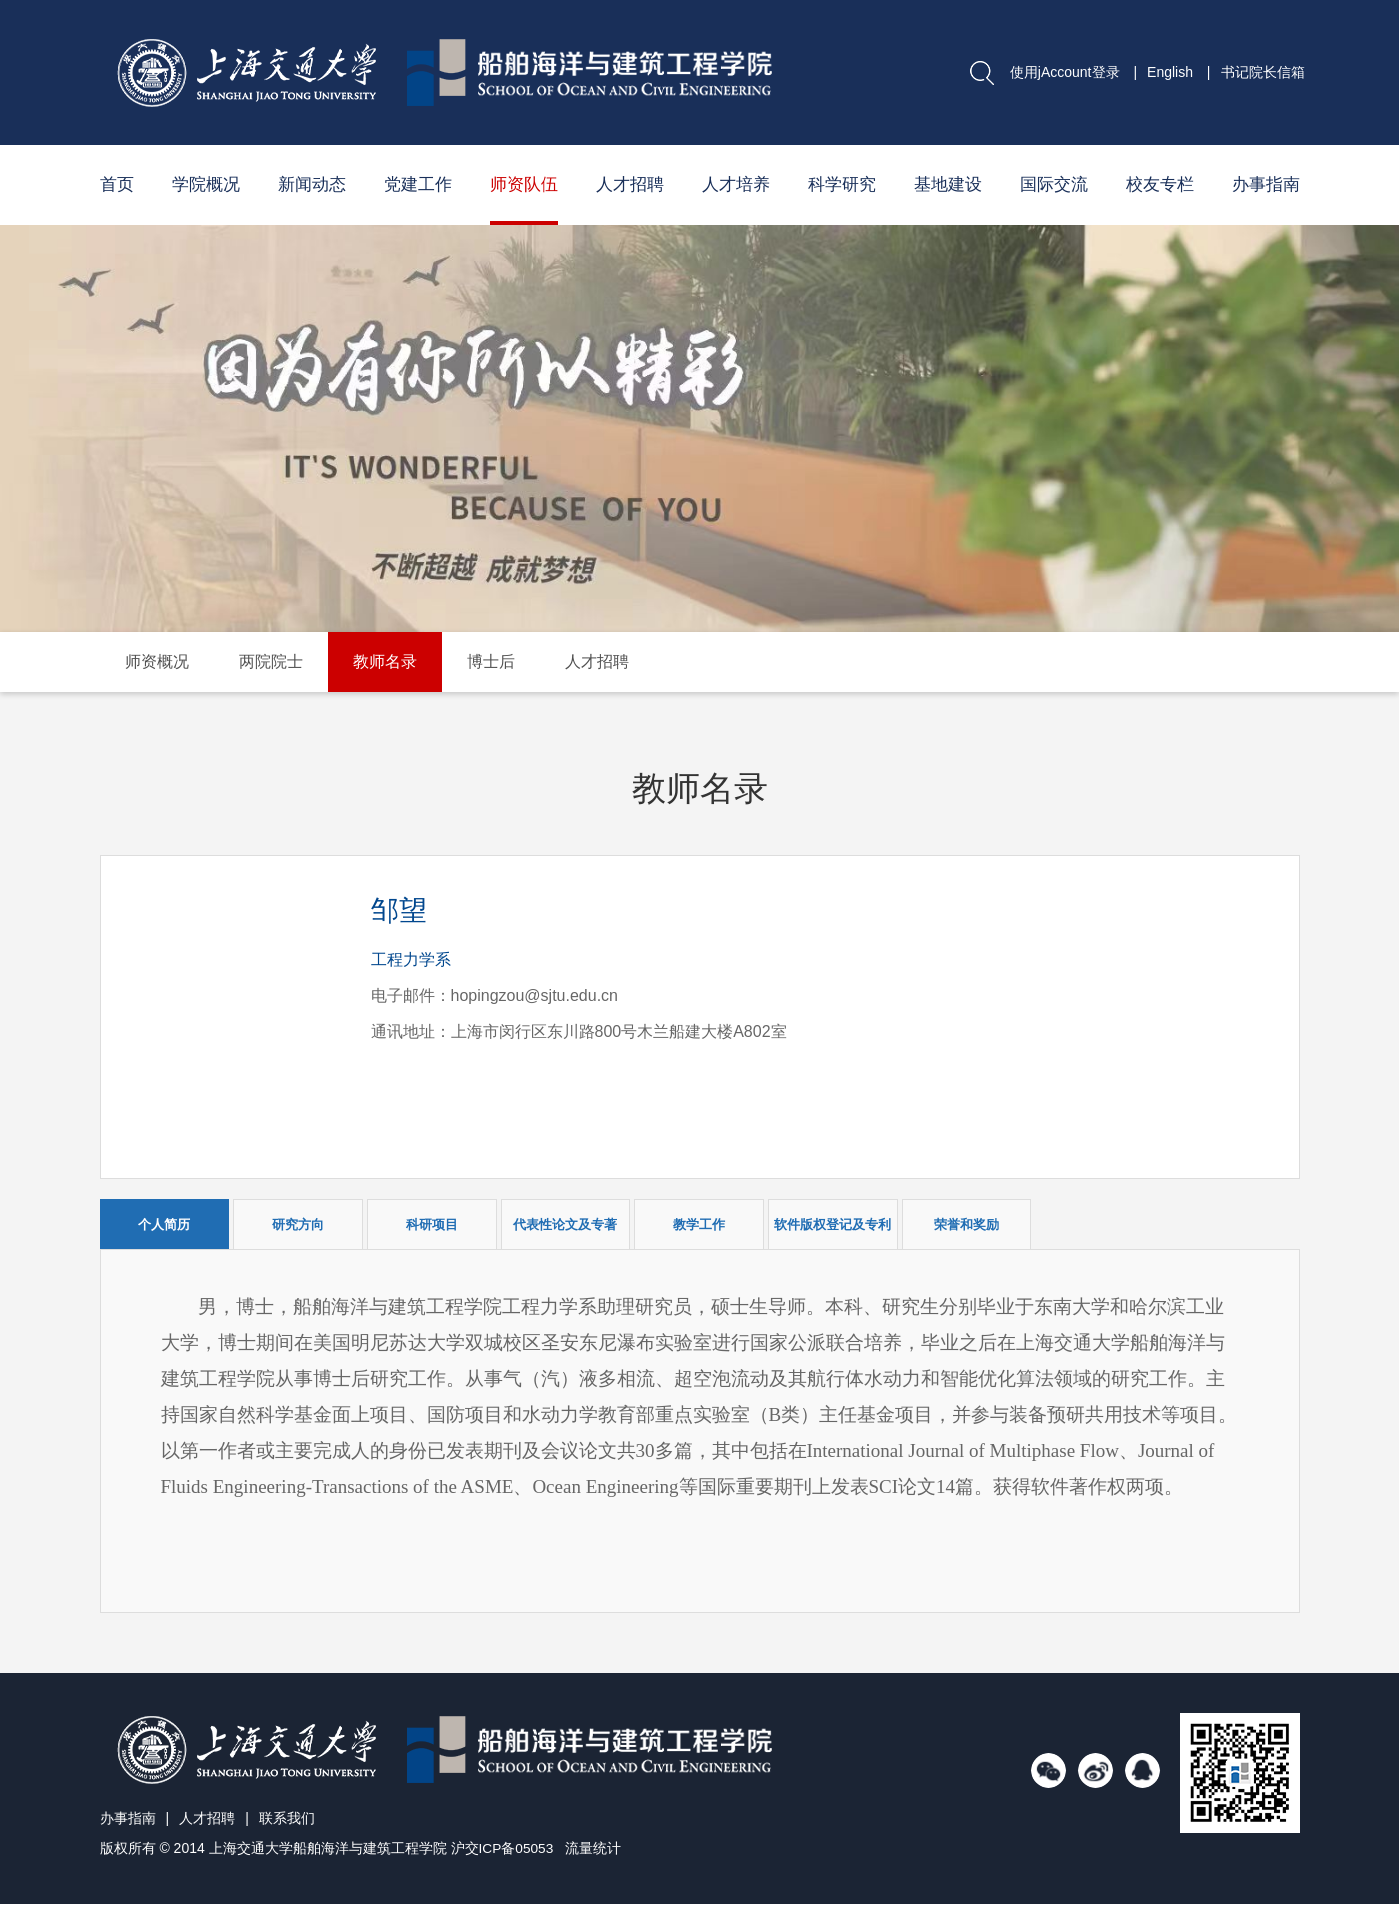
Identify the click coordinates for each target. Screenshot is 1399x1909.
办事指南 (1266, 184)
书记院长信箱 (1263, 72)
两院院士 (271, 661)
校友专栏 (1160, 184)
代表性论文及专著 (565, 1224)
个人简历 (164, 1224)
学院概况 (206, 184)
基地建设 (948, 184)
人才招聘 (630, 184)
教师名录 (385, 661)
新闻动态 (312, 184)
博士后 (491, 661)
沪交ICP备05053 (503, 1854)
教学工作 (699, 1224)
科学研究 (842, 184)
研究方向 (298, 1224)
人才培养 (736, 184)
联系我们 (287, 1824)
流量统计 (594, 1854)
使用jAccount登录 (1065, 72)
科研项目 (432, 1224)
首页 (117, 184)
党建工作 (418, 184)
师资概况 (157, 661)
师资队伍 (524, 184)
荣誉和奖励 (966, 1224)
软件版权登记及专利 (832, 1224)
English (1170, 72)
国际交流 (1054, 184)
